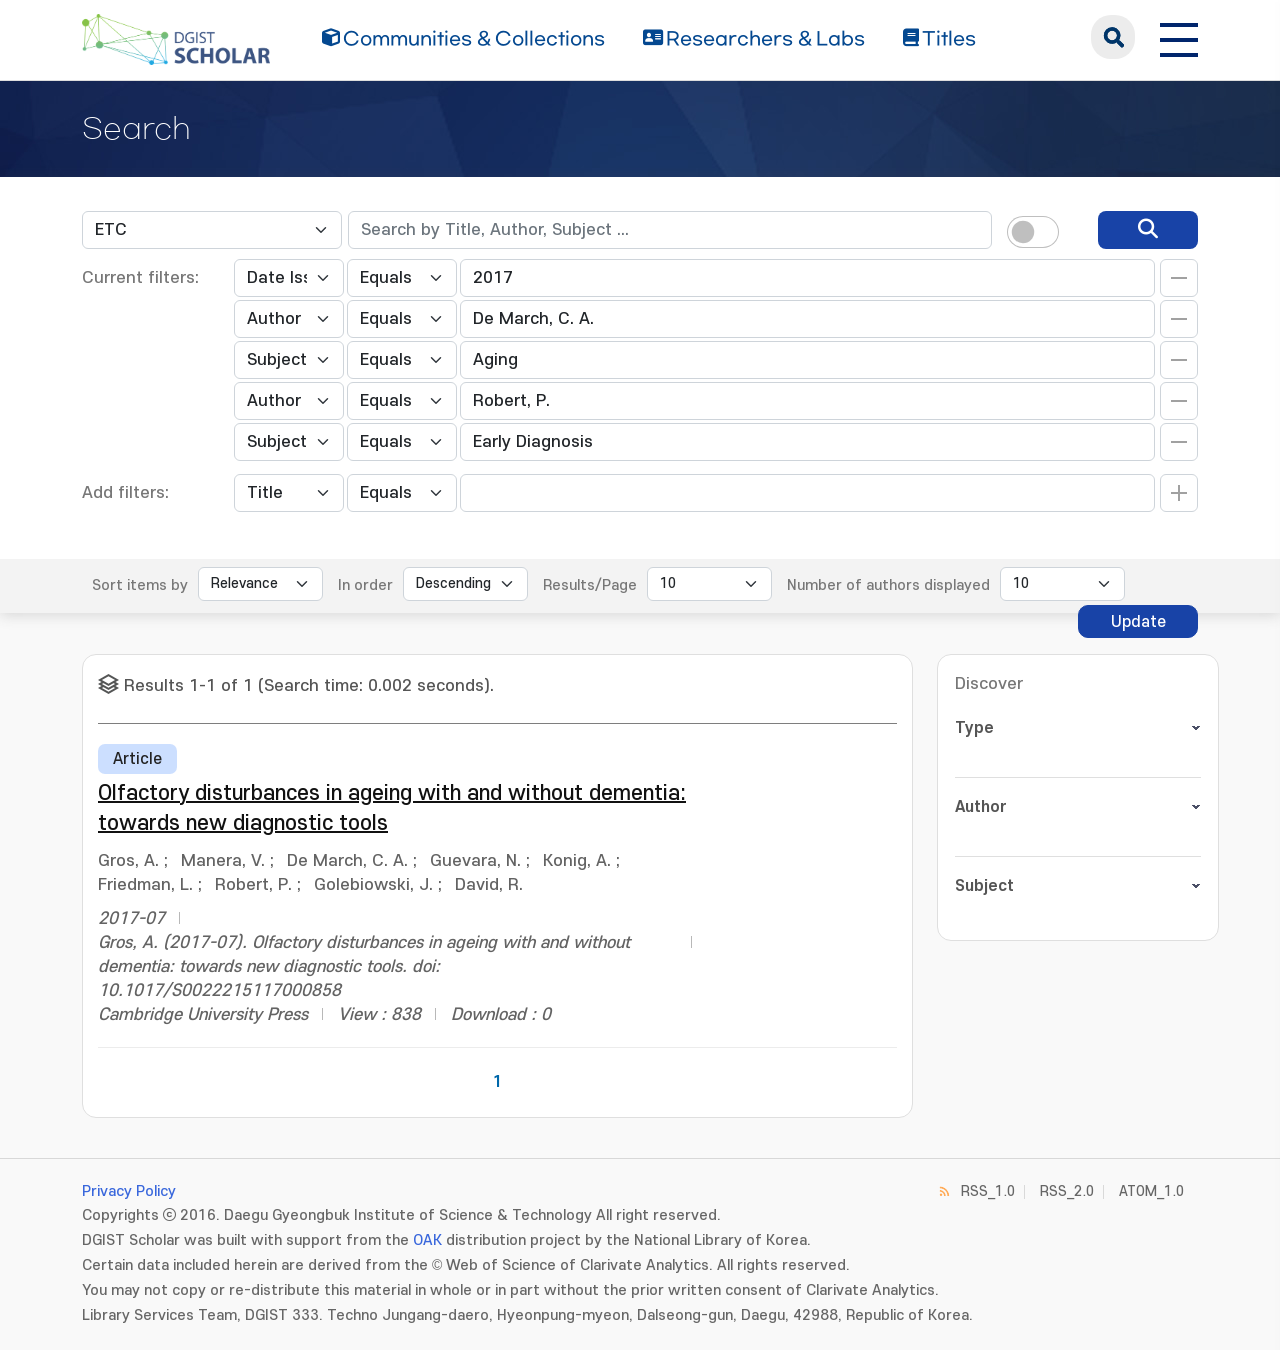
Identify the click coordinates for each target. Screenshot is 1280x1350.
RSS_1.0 (988, 1191)
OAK (427, 1240)
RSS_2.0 (1067, 1191)
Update (1138, 622)
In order (365, 585)
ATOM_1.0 (1151, 1191)
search (1113, 37)
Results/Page (590, 585)
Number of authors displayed (888, 585)
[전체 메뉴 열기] (1179, 37)
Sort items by (140, 585)
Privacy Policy (129, 1191)
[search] (1148, 230)
